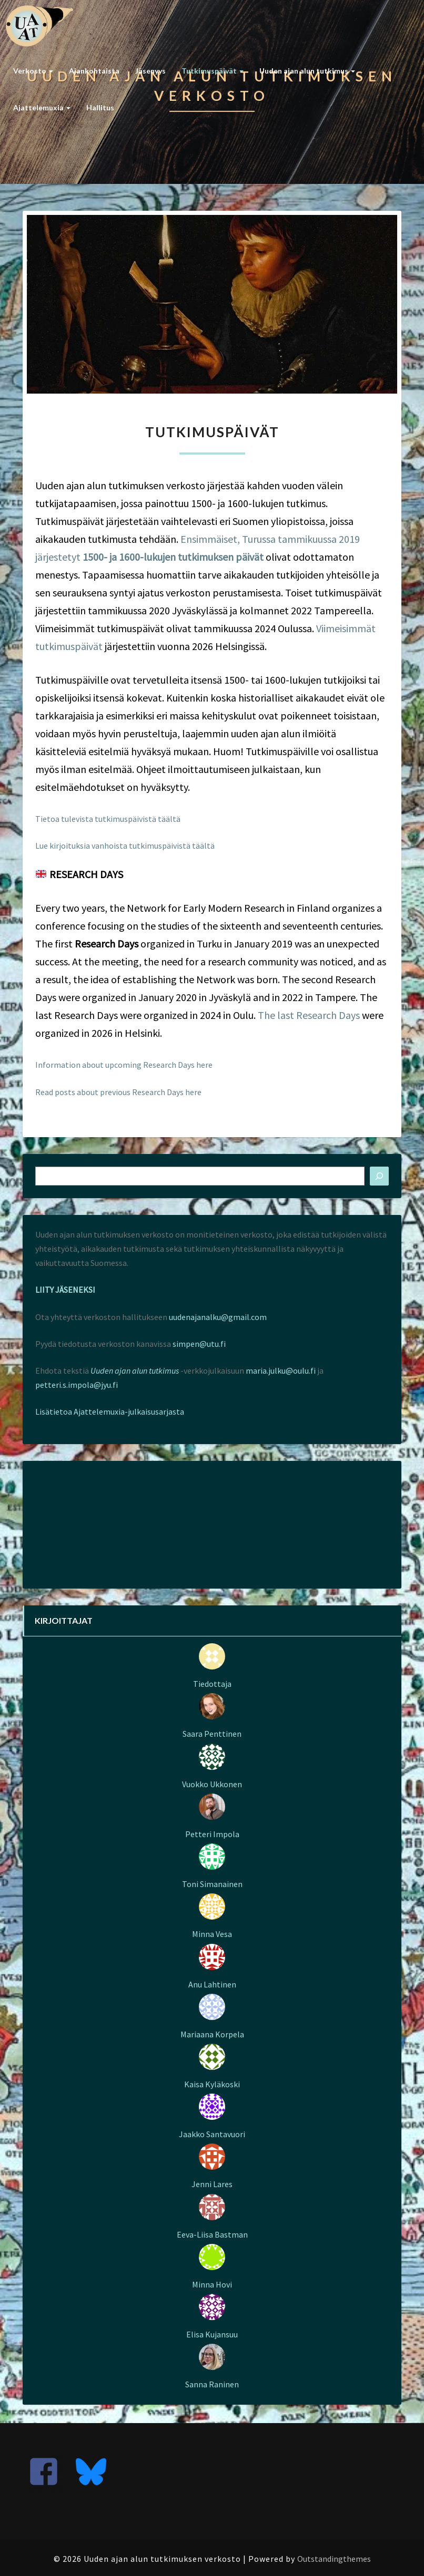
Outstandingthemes (334, 2558)
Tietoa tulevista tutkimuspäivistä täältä (107, 818)
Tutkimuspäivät (212, 70)
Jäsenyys (150, 70)
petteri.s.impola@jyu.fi (76, 1384)
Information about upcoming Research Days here (124, 1064)
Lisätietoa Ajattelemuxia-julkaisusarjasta (109, 1411)
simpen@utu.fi (199, 1343)
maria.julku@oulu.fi (281, 1370)
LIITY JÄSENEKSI (65, 1289)
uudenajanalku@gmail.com (218, 1317)
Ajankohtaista (94, 70)
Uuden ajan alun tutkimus (307, 70)
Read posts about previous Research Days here (118, 1092)
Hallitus (100, 107)
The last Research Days (310, 1015)
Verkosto (33, 70)
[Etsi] (379, 1176)
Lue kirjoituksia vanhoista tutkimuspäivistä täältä (125, 845)
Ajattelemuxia (41, 107)
